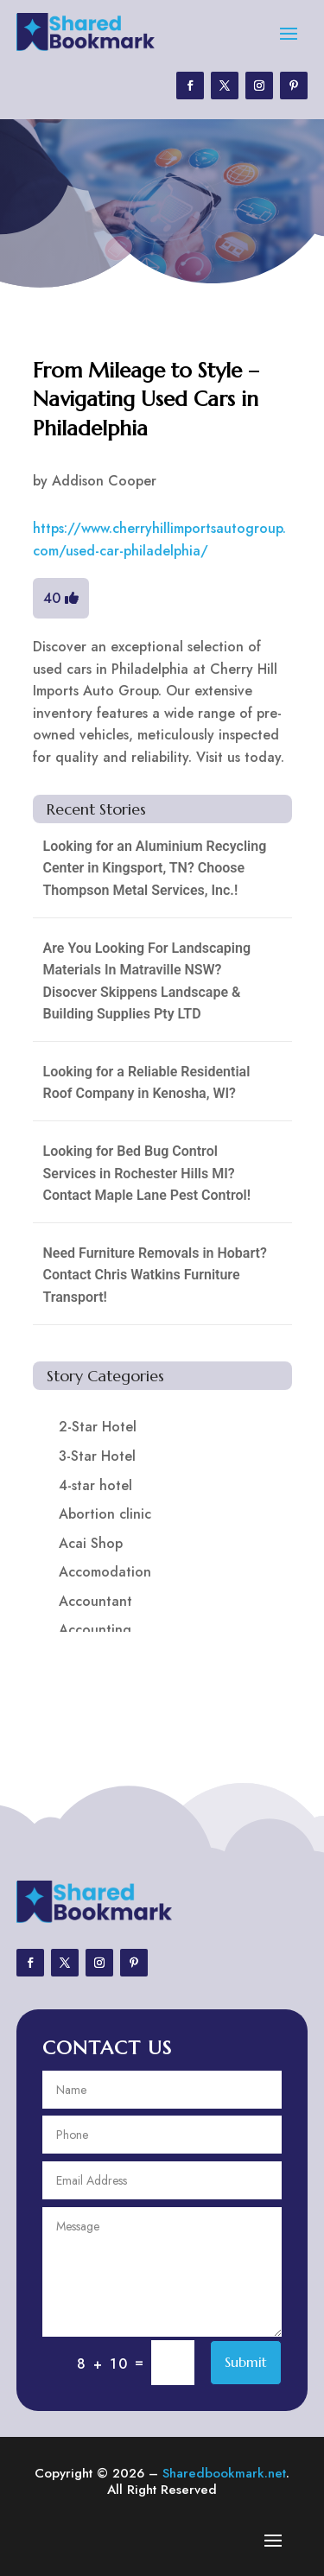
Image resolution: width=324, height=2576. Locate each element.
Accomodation (105, 1572)
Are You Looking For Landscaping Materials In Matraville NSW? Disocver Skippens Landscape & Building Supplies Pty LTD (147, 981)
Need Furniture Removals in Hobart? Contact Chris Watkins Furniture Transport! (155, 1275)
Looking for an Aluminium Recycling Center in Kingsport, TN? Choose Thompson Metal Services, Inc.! (155, 868)
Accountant (95, 1601)
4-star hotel (95, 1485)
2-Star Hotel (98, 1427)
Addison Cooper (104, 481)
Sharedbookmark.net (224, 2473)
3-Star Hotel (97, 1456)
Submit (246, 2361)
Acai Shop (91, 1543)
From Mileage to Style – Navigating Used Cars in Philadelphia (146, 399)
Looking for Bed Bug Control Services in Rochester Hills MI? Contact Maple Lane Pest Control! (147, 1173)
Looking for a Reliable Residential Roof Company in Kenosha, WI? (147, 1082)
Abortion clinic (105, 1514)
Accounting (95, 1630)
